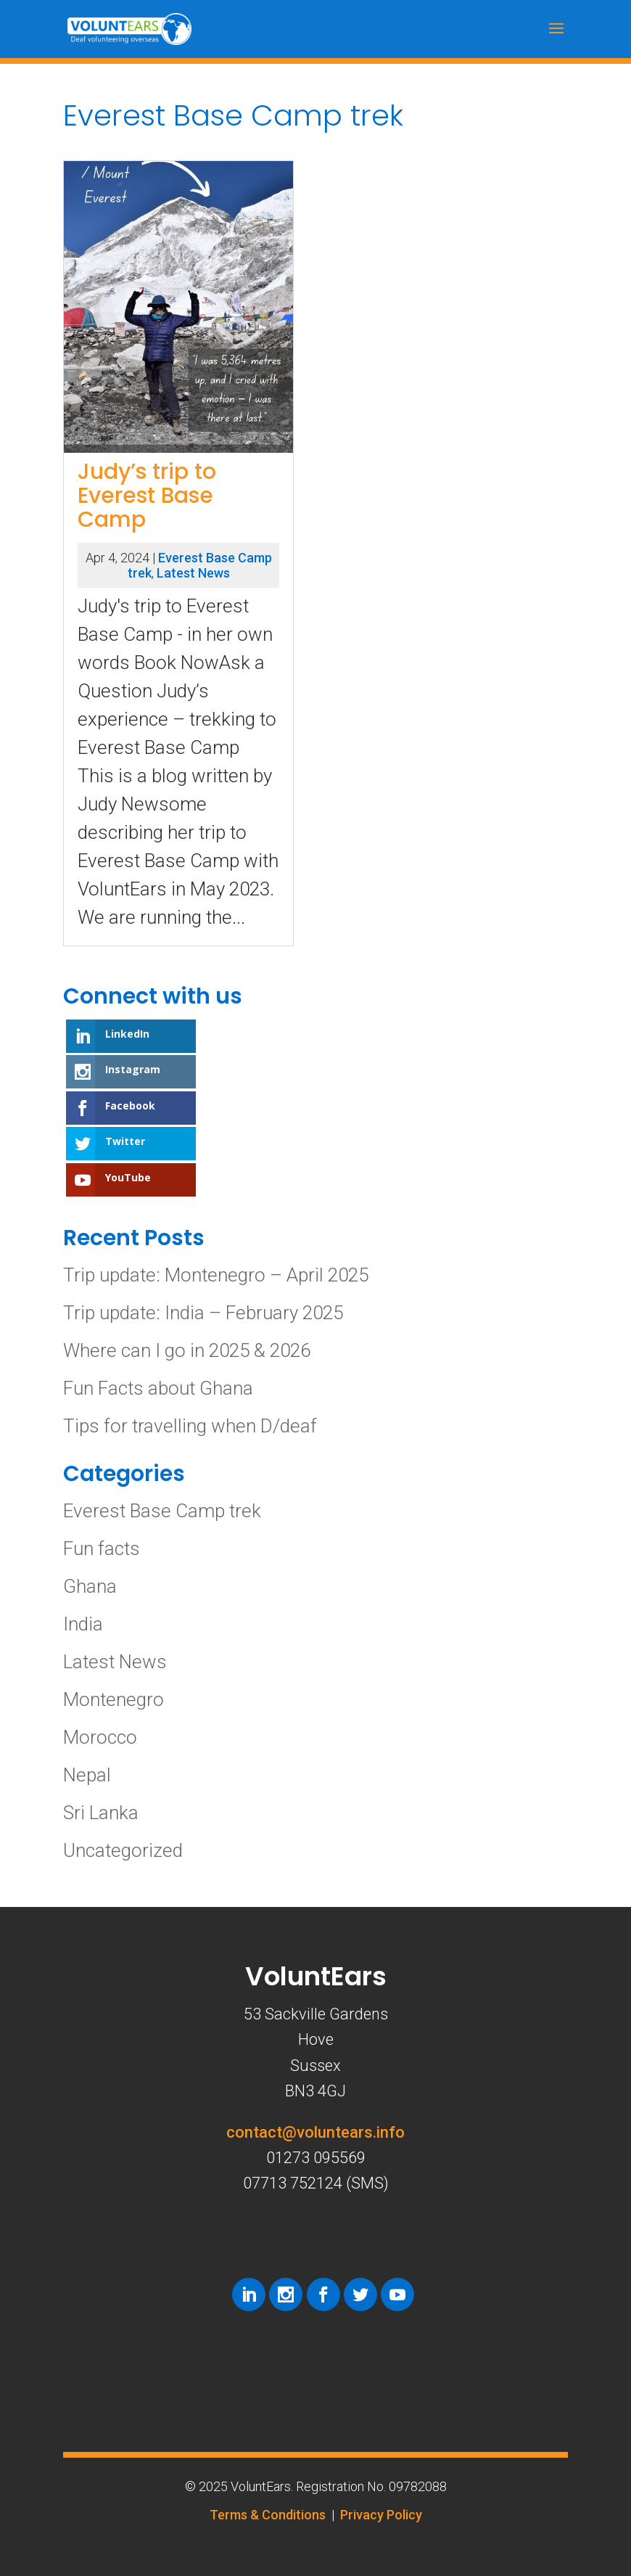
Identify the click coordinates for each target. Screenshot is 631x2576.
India (83, 1624)
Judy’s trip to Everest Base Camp (147, 495)
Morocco (100, 1737)
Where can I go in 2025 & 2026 (186, 1350)
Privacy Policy (381, 2514)
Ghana (90, 1586)
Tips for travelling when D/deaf (190, 1426)
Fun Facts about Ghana (158, 1388)
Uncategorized (123, 1850)
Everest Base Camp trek (162, 1511)
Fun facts (101, 1548)
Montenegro (113, 1699)
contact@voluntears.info (315, 2132)
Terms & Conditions (268, 2514)
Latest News (193, 573)
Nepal (87, 1775)
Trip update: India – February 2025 (203, 1313)
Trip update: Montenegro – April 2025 (215, 1275)
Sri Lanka (101, 1813)
